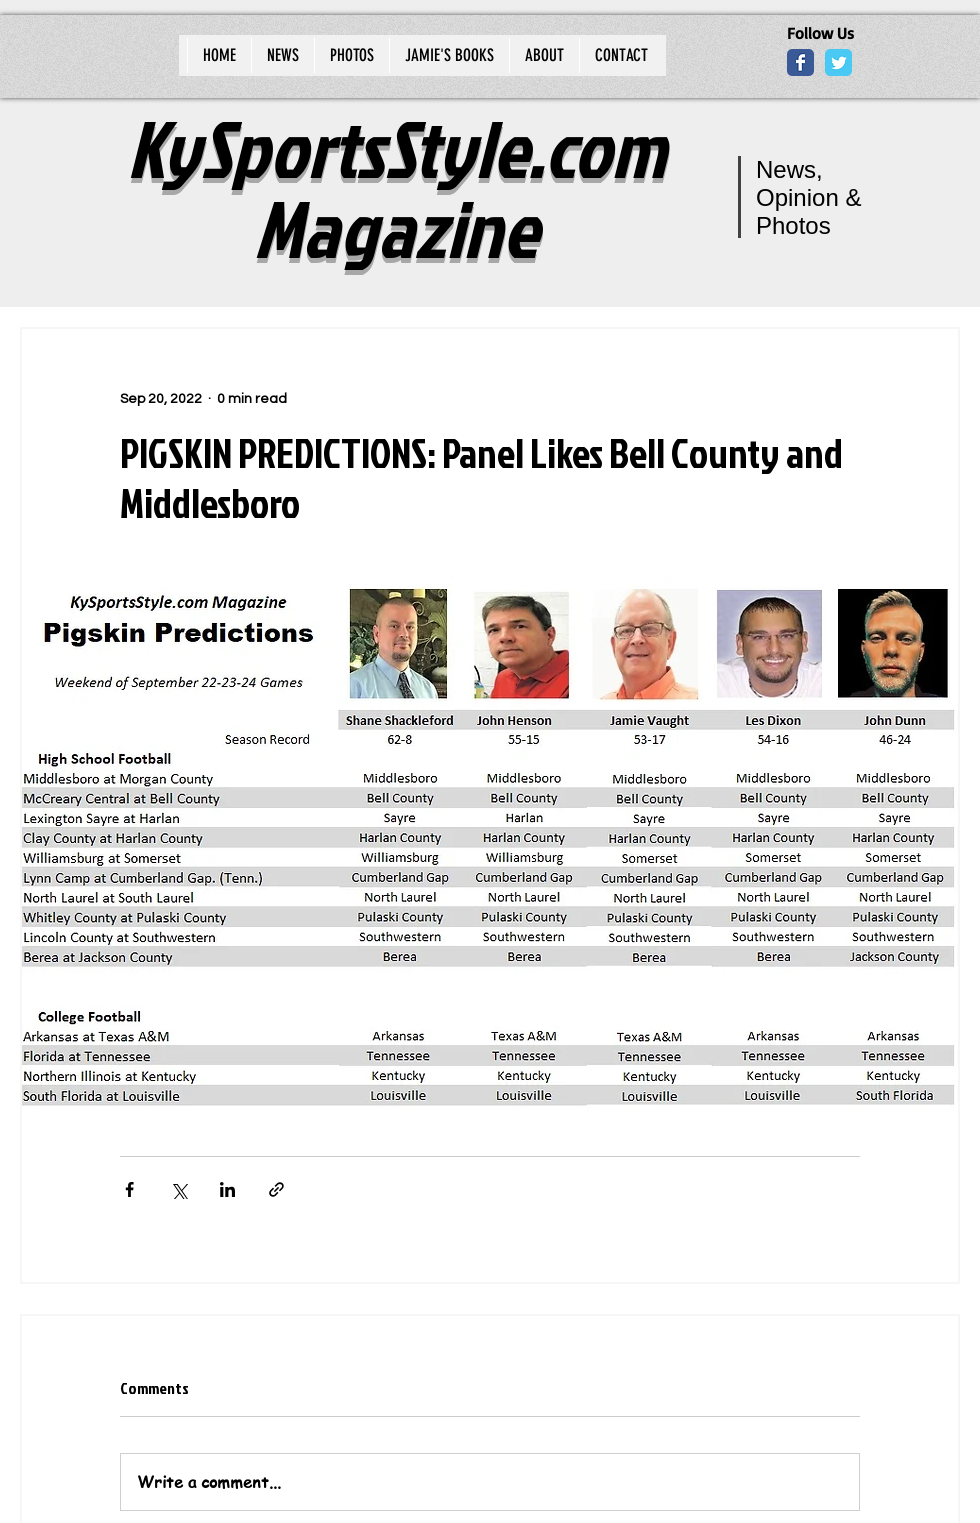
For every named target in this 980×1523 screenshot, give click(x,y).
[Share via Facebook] (129, 1189)
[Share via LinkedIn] (227, 1189)
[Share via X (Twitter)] (178, 1189)
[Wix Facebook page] (800, 62)
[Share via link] (276, 1189)
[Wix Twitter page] (838, 62)
